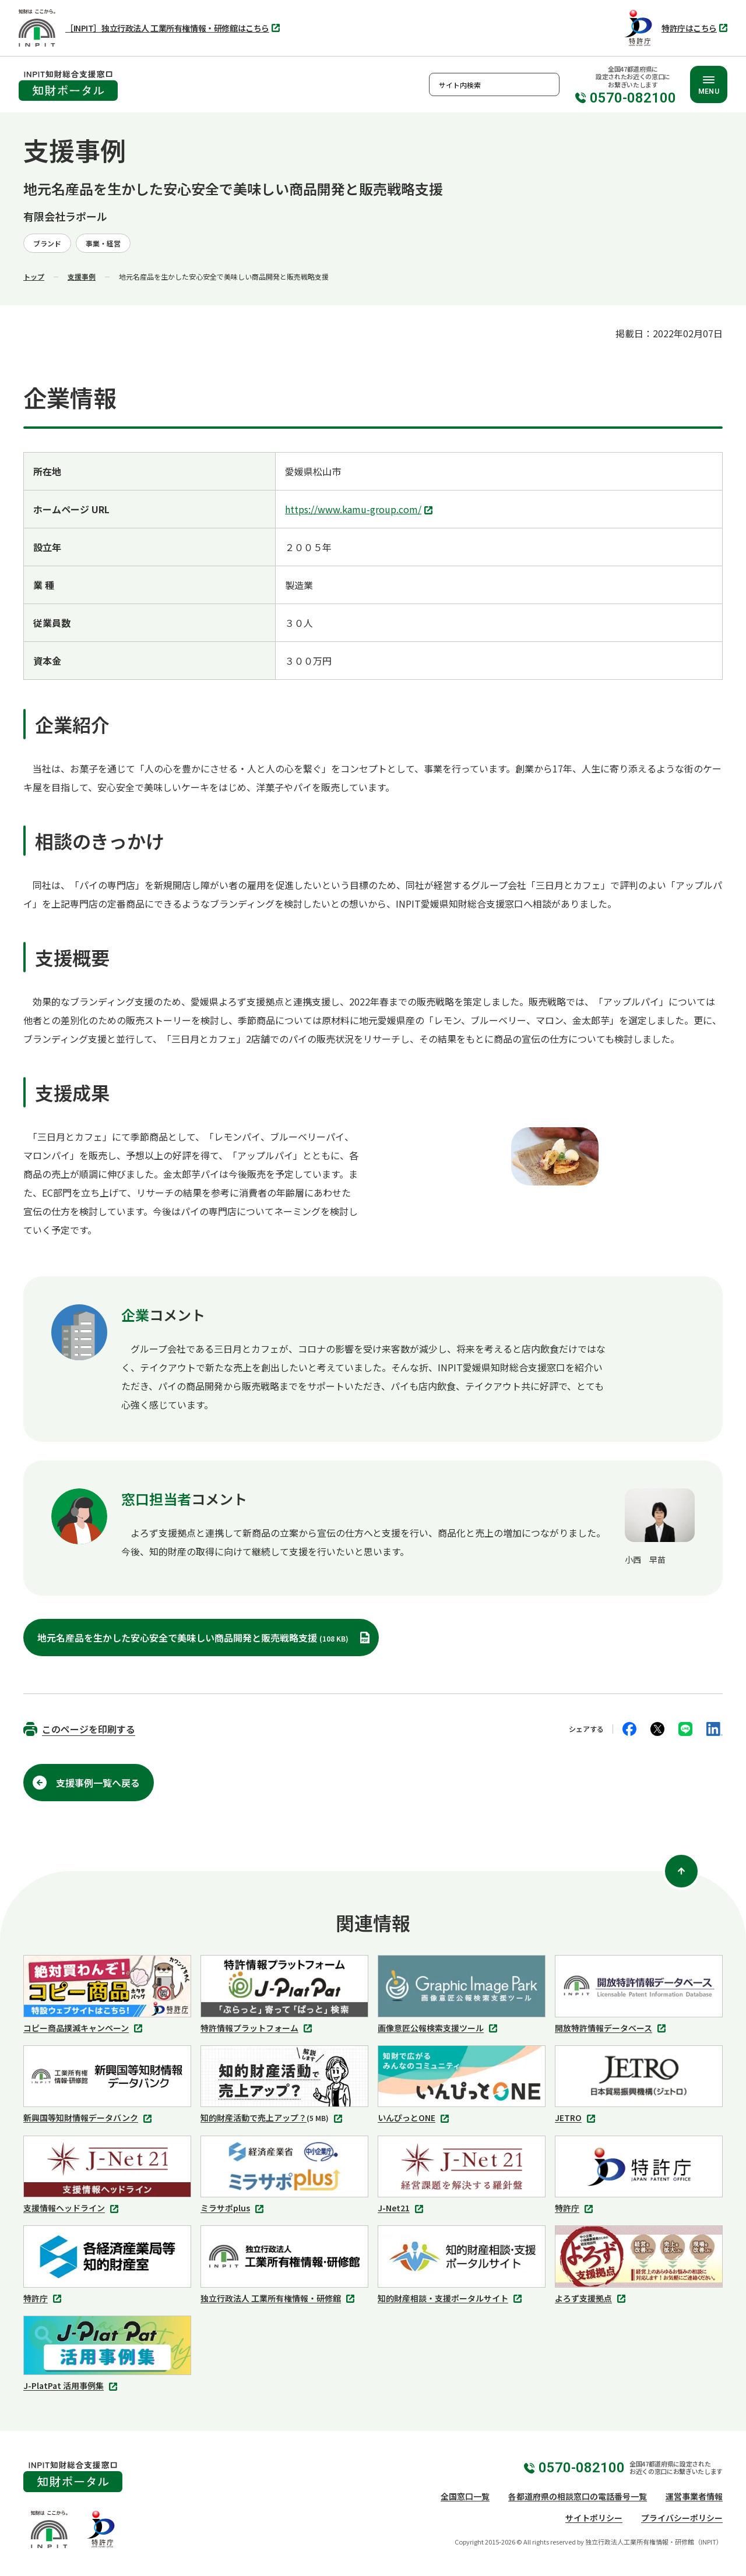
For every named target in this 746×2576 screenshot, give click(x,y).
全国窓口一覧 (465, 2496)
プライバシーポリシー (682, 2518)
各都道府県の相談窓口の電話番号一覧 (577, 2496)
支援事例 (82, 276)
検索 (548, 84)
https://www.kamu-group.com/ (360, 510)
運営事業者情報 (694, 2496)
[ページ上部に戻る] (681, 1871)
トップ (33, 276)
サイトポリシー (593, 2518)
